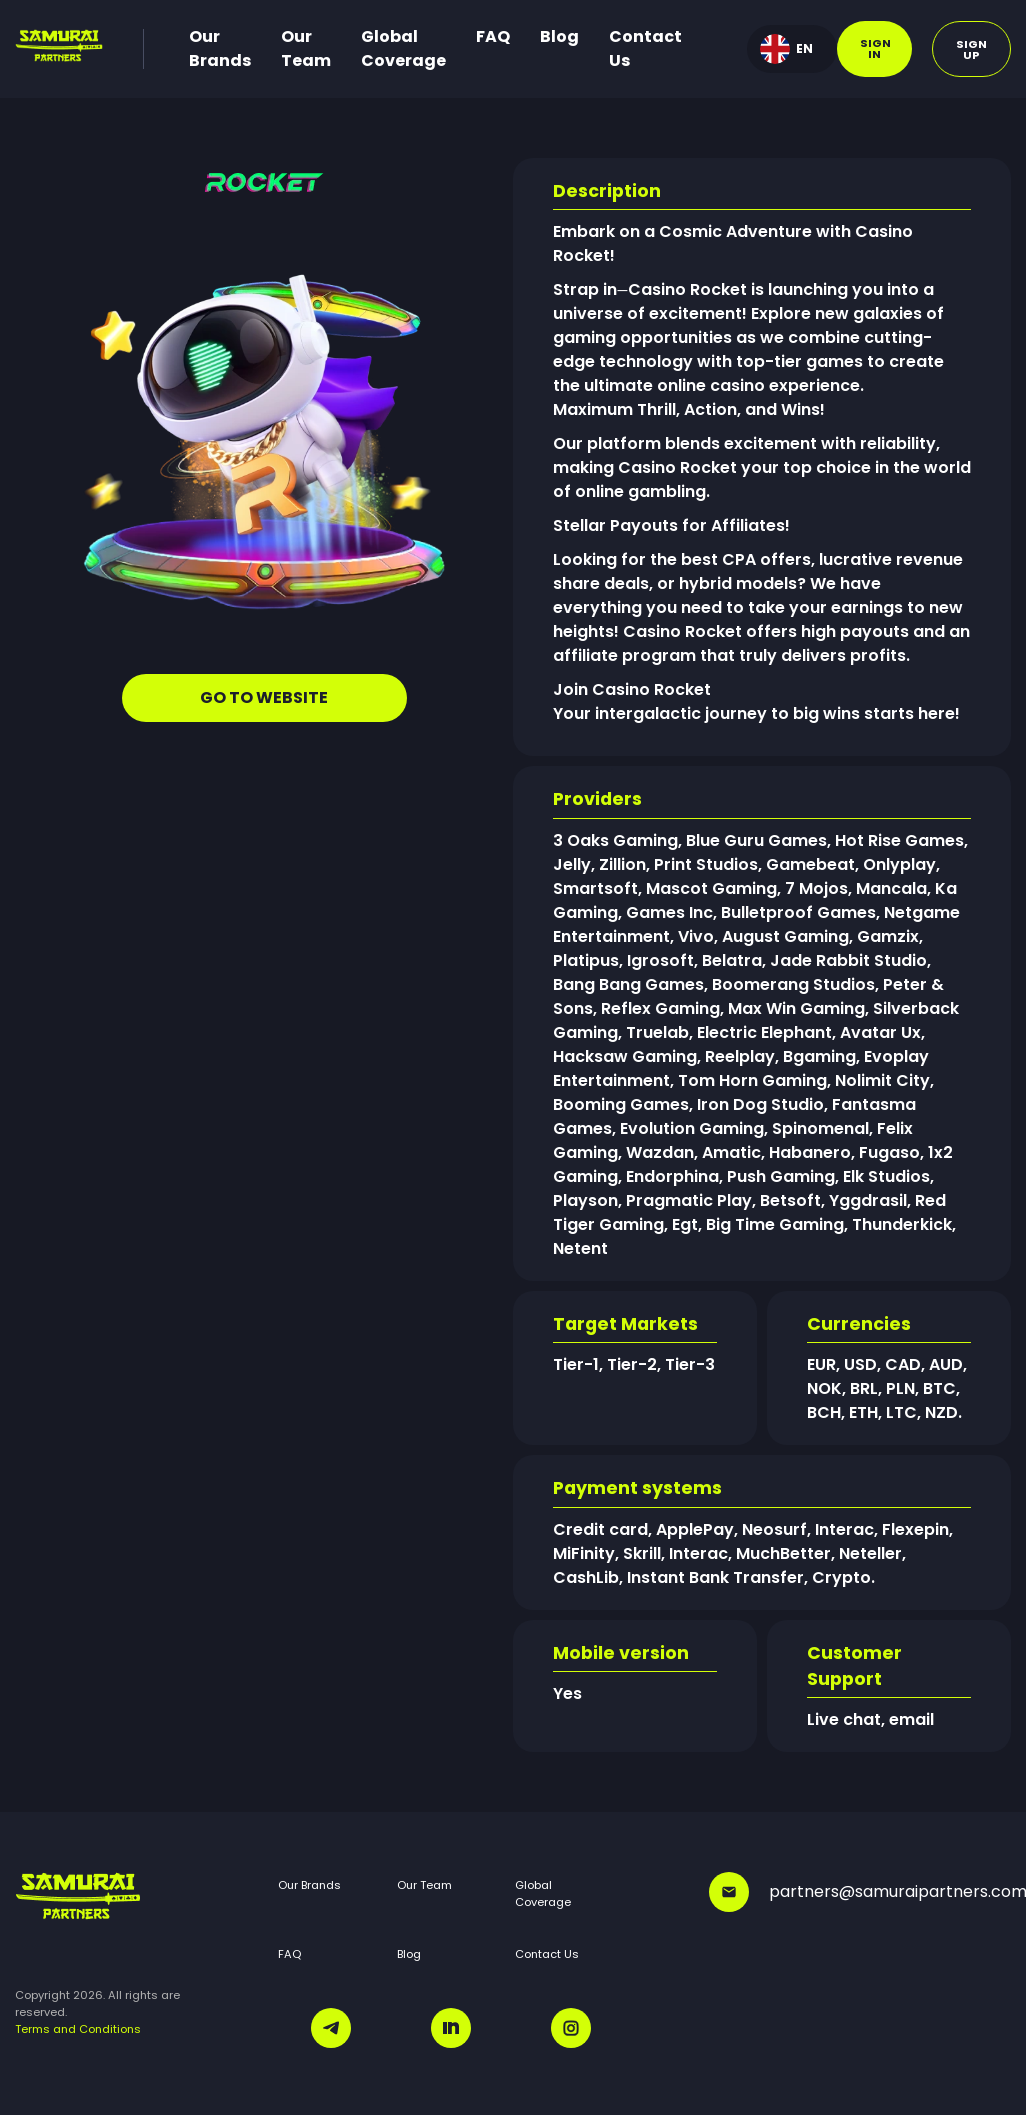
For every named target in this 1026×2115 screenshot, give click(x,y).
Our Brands (220, 48)
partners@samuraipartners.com (860, 1892)
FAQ (493, 36)
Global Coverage (403, 48)
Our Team (306, 48)
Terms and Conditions (78, 2029)
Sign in (875, 48)
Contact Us (645, 48)
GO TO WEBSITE (264, 697)
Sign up (971, 49)
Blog (559, 36)
